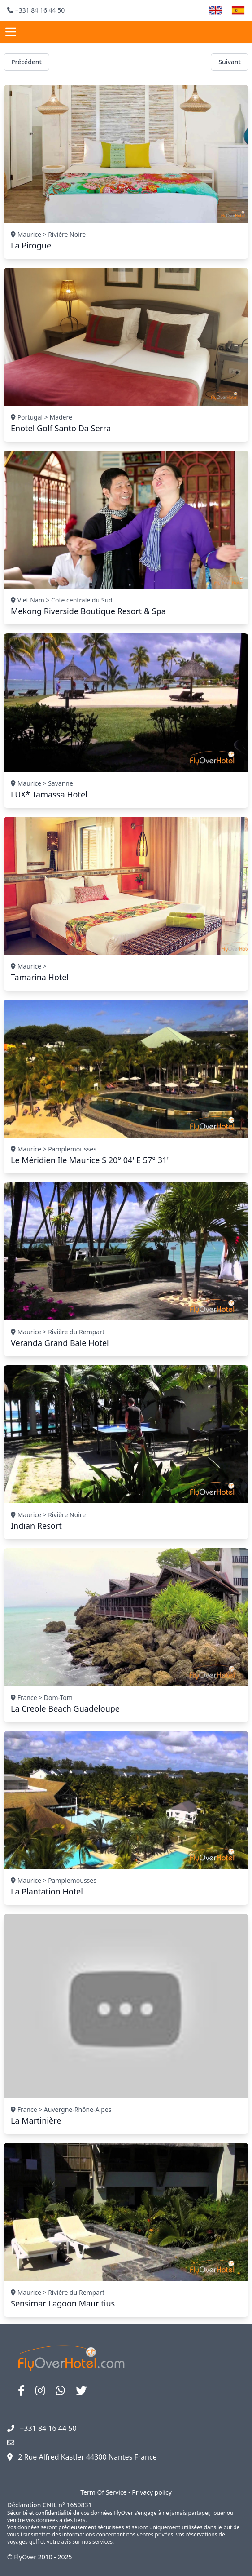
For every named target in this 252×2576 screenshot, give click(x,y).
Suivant (229, 62)
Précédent (26, 62)
